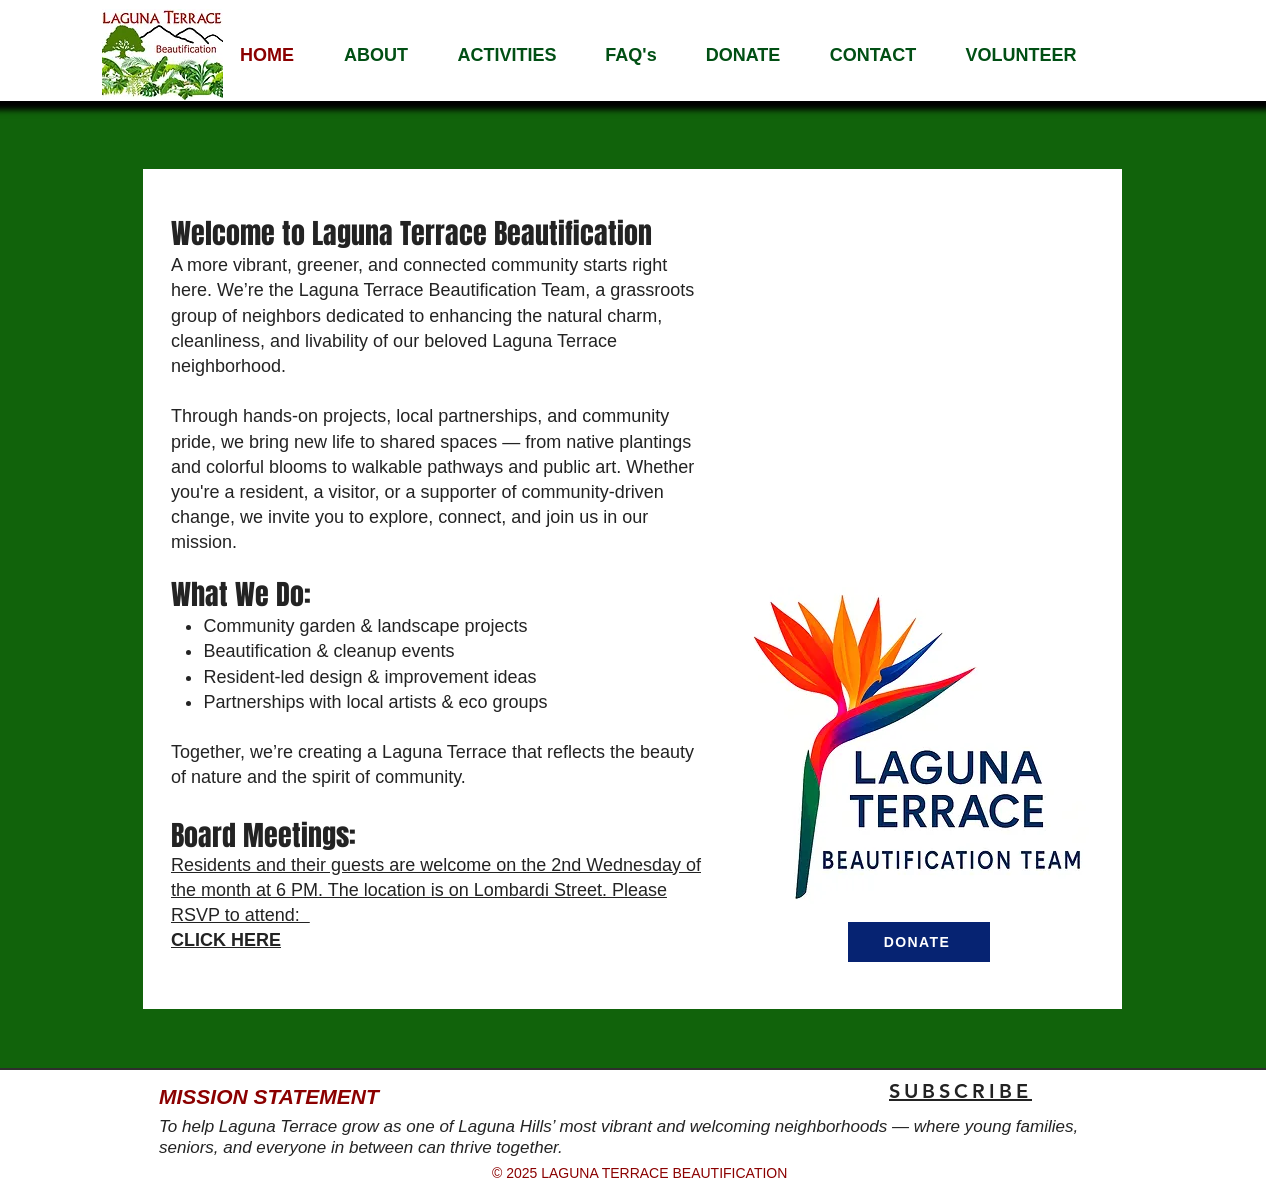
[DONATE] (919, 942)
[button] (376, 55)
